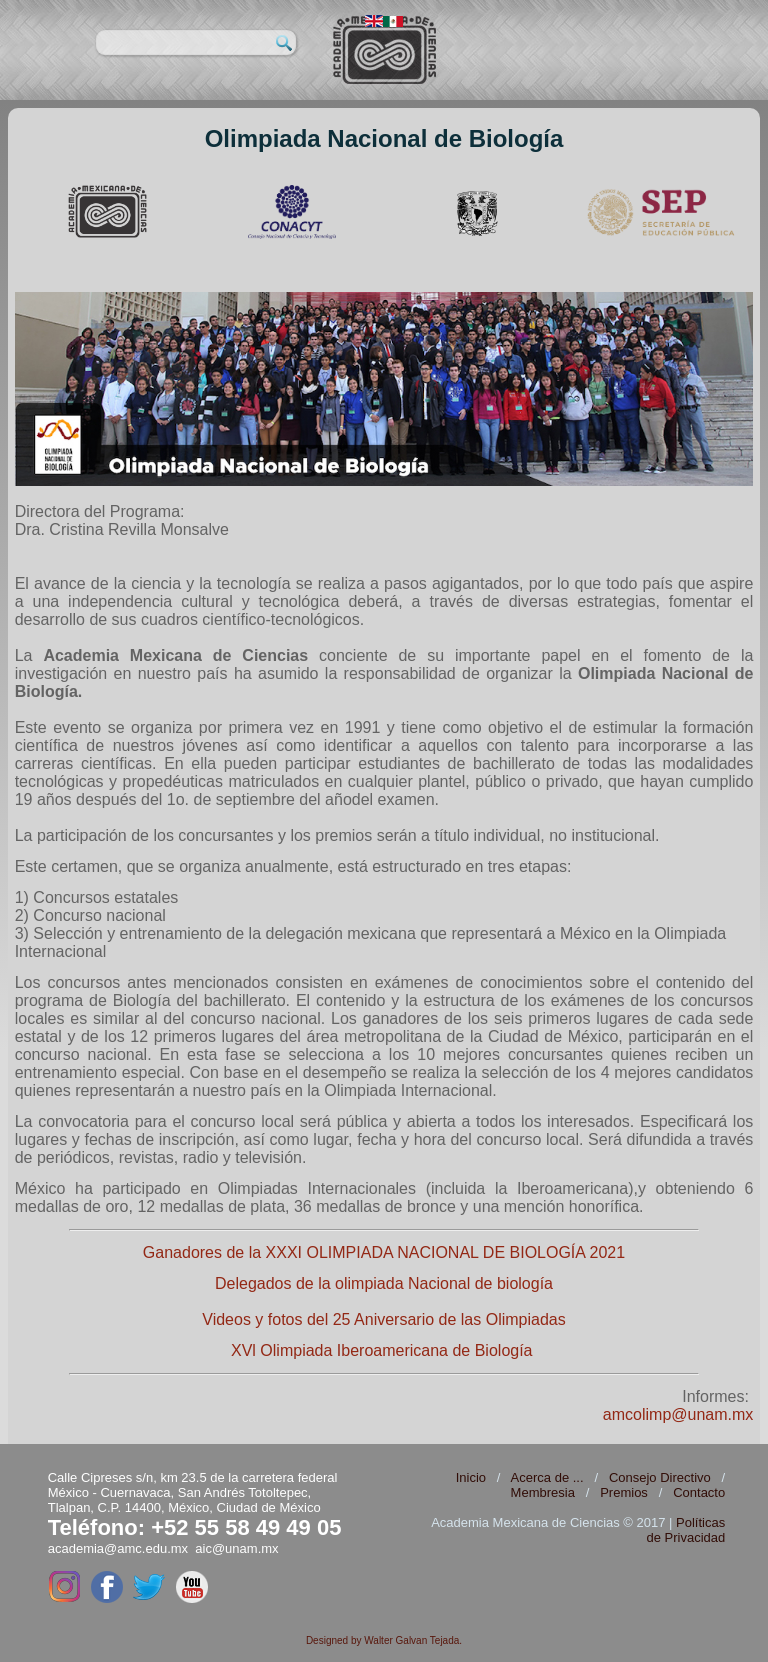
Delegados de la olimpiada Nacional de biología (384, 1283)
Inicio (471, 1477)
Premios (624, 1492)
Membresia (543, 1492)
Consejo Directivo (660, 1477)
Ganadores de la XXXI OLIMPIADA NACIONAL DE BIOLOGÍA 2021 (384, 1252)
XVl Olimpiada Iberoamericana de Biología (382, 1350)
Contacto (699, 1492)
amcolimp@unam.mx (678, 1414)
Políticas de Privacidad (685, 1530)
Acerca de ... (547, 1477)
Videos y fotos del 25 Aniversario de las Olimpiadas (383, 1319)
